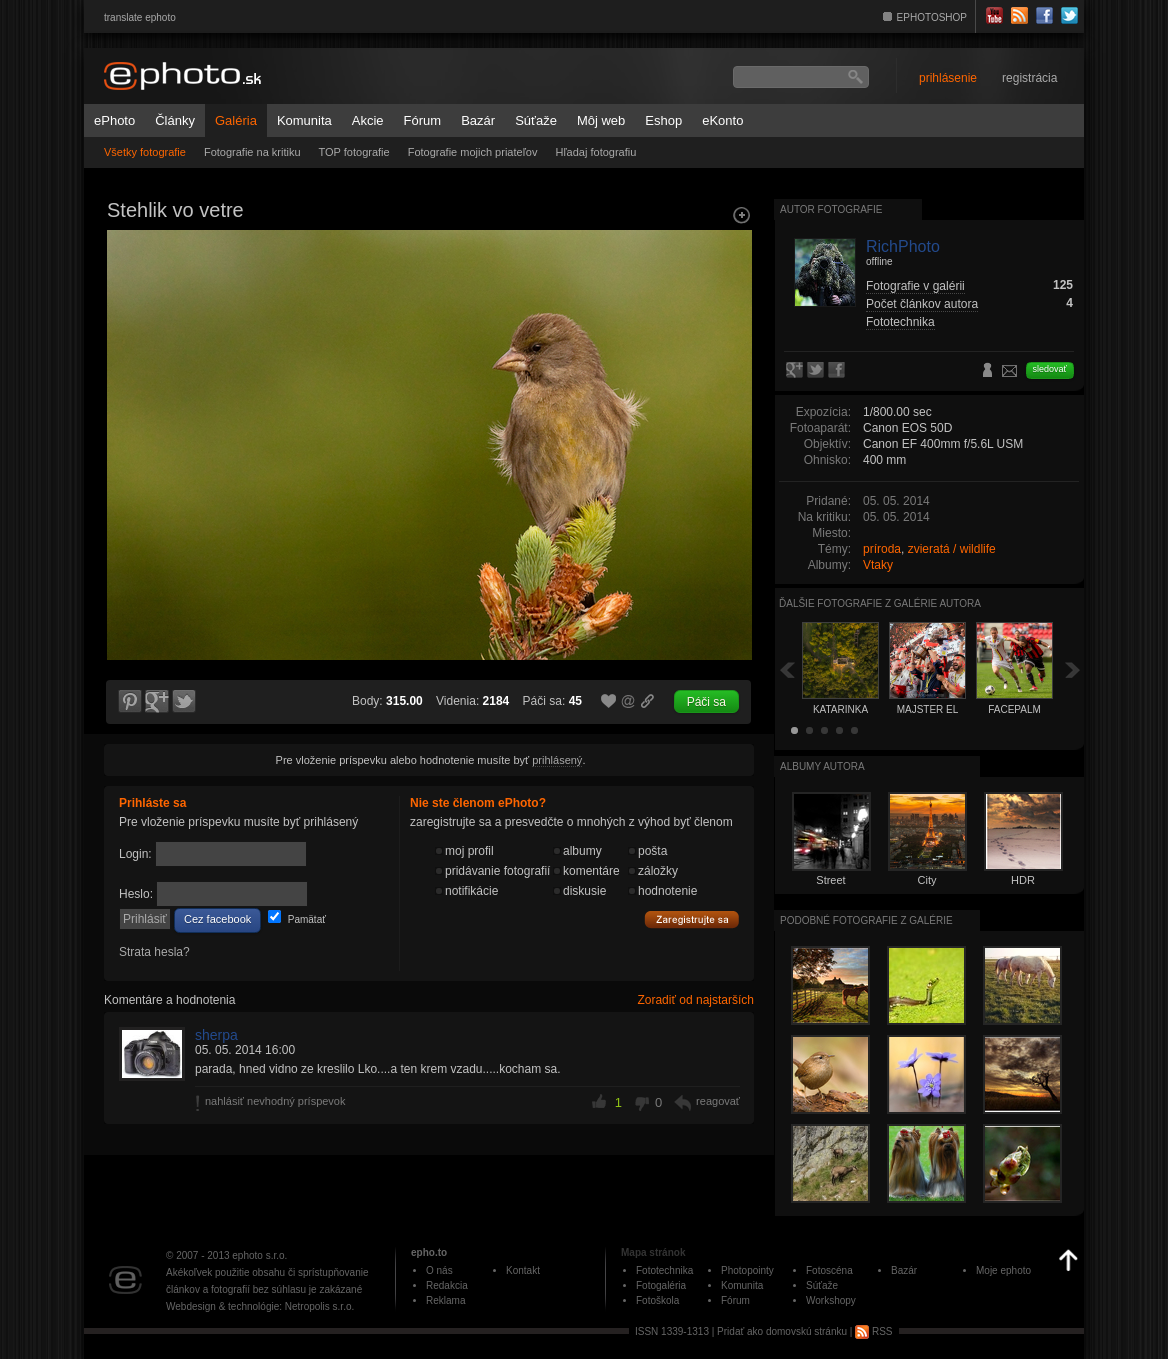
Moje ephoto (1003, 1270)
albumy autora (822, 766)
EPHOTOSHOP (932, 17)
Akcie (368, 120)
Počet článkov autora (922, 304)
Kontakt (523, 1270)
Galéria (236, 120)
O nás (439, 1270)
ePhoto (114, 120)
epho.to (429, 1252)
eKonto (722, 120)
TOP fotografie (354, 152)
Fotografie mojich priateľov (473, 152)
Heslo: (136, 894)
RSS (873, 1331)
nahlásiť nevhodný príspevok (275, 1101)
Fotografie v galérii (915, 286)
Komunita (304, 120)
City (927, 880)
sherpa (216, 1035)
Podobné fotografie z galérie (866, 920)
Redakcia (447, 1285)
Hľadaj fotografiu (595, 152)
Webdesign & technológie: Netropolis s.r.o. (260, 1306)
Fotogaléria (661, 1285)
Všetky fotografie (145, 152)
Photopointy (747, 1270)
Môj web (601, 120)
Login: (135, 854)
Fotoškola (657, 1300)
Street (830, 880)
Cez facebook (217, 919)
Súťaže (536, 120)
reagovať (718, 1101)
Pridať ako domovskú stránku (782, 1331)
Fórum (423, 120)
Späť (787, 669)
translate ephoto (140, 17)
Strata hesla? (154, 952)
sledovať (1050, 369)
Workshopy (831, 1300)
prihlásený (557, 760)
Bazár (478, 120)
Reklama (445, 1300)
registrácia (1029, 78)
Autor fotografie (831, 209)
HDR (1023, 880)
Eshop (663, 120)
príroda (882, 549)
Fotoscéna (829, 1270)
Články (175, 120)
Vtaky (878, 565)
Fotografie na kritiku (252, 152)
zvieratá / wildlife (952, 549)
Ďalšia (1073, 669)
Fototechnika (900, 322)
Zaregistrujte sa (692, 920)
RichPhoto (903, 246)
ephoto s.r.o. (259, 1255)
